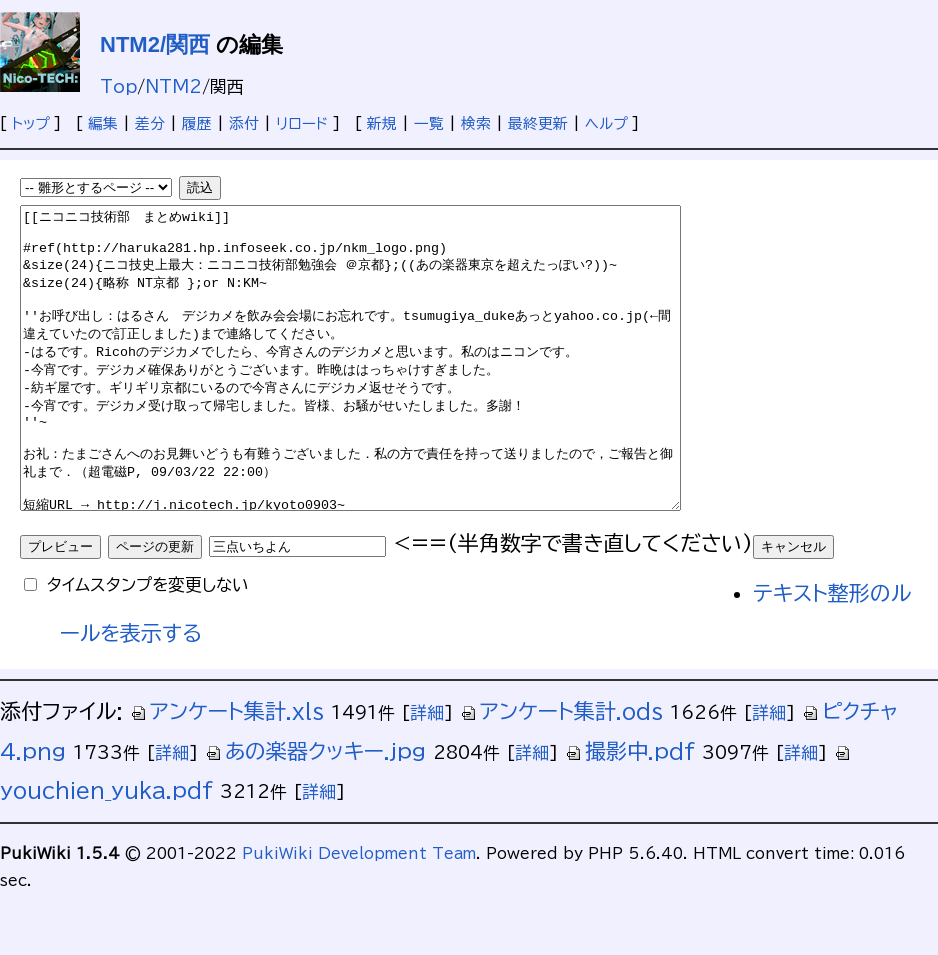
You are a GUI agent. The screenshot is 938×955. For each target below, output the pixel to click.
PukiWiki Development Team (359, 913)
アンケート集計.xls (227, 771)
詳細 (427, 772)
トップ (30, 123)
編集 (103, 123)
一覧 (429, 123)
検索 (476, 123)
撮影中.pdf (630, 811)
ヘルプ (606, 123)
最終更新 (538, 123)
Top (118, 86)
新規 (382, 123)
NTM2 (173, 86)
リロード (302, 123)
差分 (150, 123)
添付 (244, 123)
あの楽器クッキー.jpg (315, 811)
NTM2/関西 (155, 44)
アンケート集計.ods (561, 771)
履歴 (197, 123)
